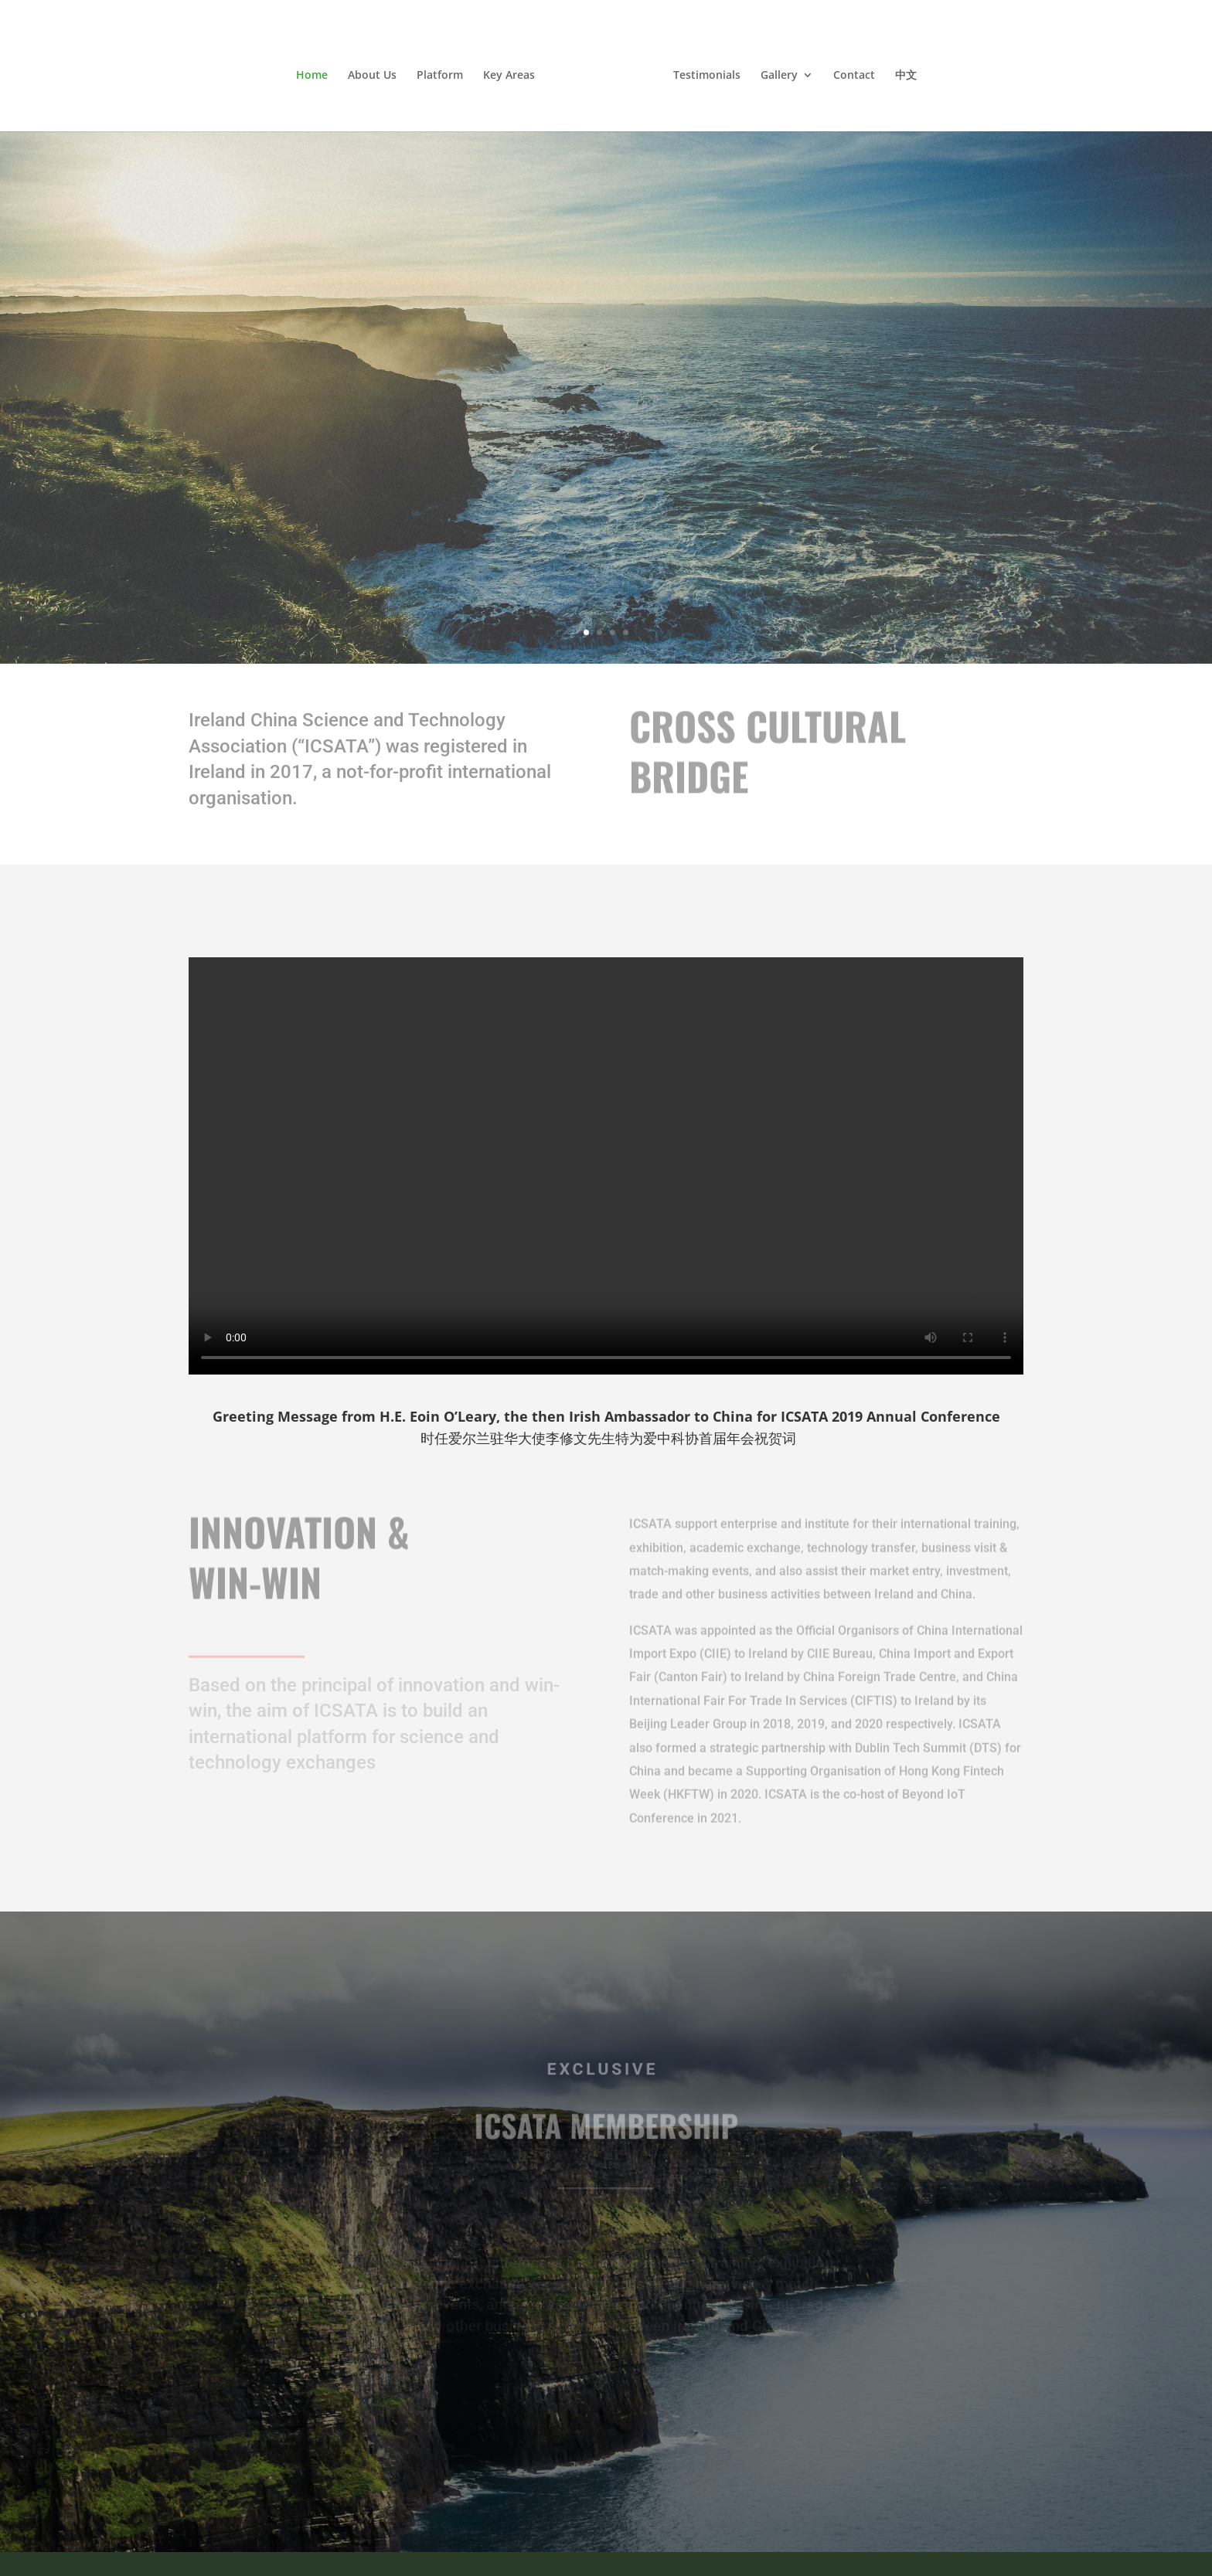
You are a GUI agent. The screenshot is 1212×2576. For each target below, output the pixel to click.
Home (312, 76)
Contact (854, 76)
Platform (440, 76)
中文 (906, 76)
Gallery (779, 76)
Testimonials (706, 76)
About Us (372, 76)
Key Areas (509, 76)
